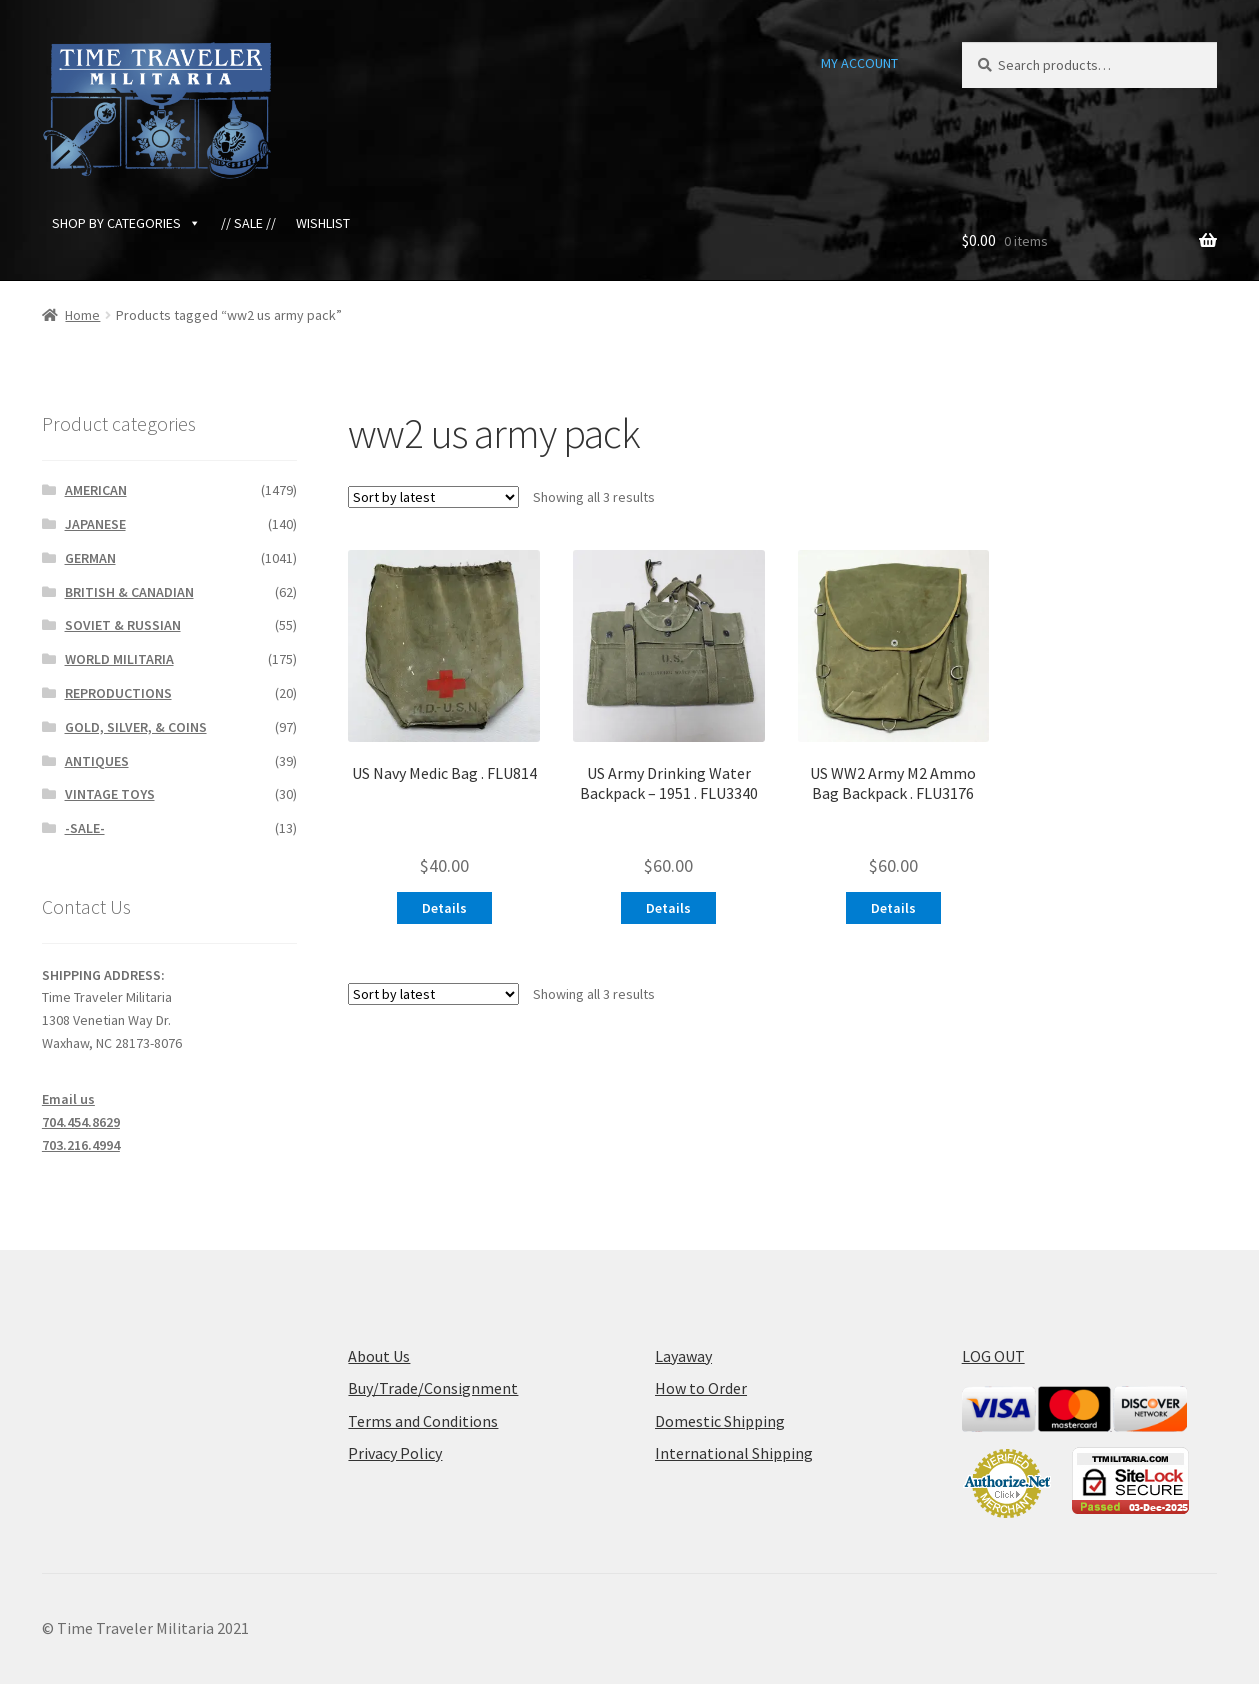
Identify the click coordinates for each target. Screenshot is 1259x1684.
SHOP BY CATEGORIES (126, 223)
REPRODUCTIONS (118, 693)
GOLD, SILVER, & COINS (136, 727)
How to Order (701, 1388)
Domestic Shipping (720, 1421)
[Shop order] (433, 497)
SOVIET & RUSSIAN (123, 625)
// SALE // (248, 223)
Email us (68, 1099)
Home (82, 315)
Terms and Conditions (423, 1421)
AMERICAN (96, 490)
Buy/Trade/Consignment (433, 1388)
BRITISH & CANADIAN (129, 592)
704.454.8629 (81, 1122)
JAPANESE (95, 524)
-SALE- (85, 828)
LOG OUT (993, 1356)
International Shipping (734, 1453)
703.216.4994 (81, 1145)
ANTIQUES (97, 761)
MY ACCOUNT (859, 63)
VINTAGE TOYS (110, 794)
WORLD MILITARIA (119, 659)
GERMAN (90, 558)
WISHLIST (323, 223)
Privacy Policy (395, 1453)
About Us (379, 1356)
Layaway (683, 1356)
